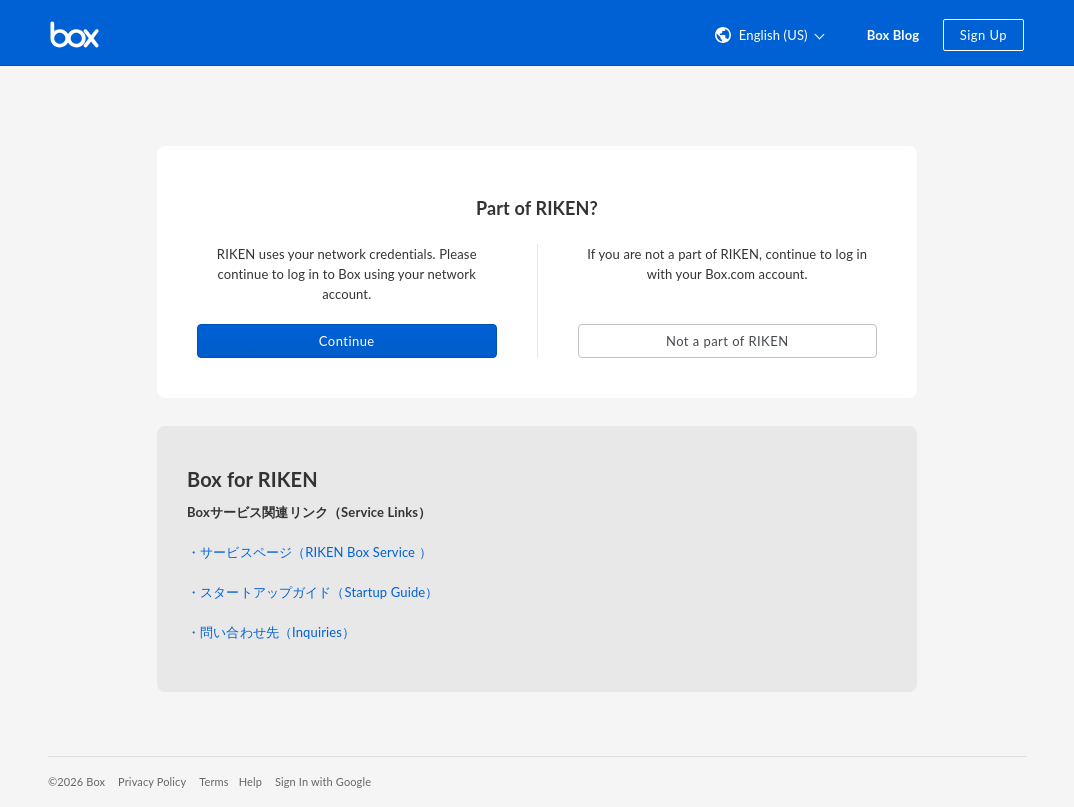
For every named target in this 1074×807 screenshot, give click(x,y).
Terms (213, 781)
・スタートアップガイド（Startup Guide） (312, 592)
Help (250, 781)
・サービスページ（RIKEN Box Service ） (309, 552)
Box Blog (893, 35)
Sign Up (983, 35)
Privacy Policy (152, 781)
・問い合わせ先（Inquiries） (271, 632)
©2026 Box (76, 781)
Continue (347, 341)
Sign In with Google (323, 781)
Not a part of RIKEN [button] (727, 341)
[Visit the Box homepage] (74, 33)
